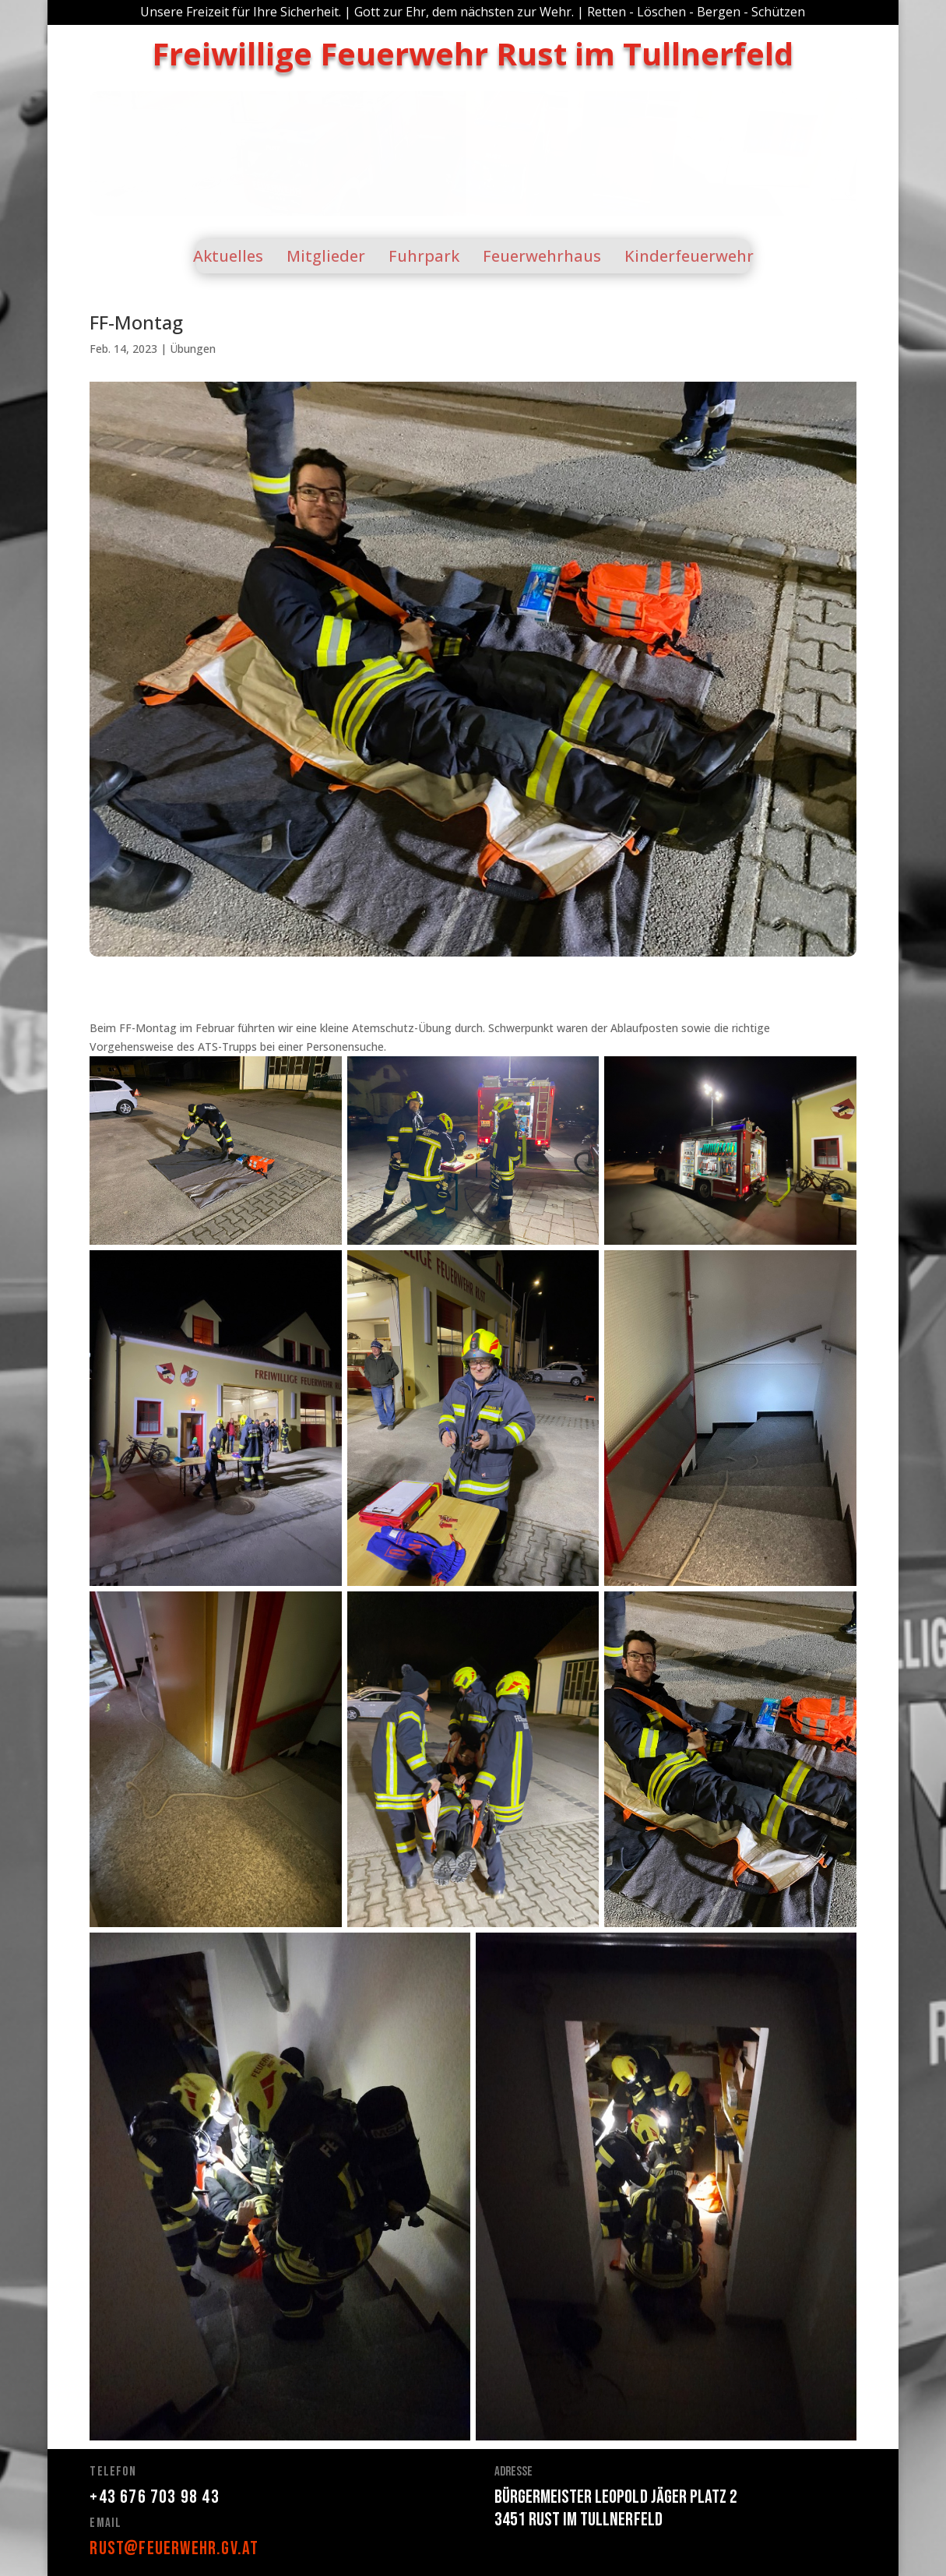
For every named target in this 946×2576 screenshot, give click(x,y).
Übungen (193, 348)
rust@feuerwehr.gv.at (174, 2548)
